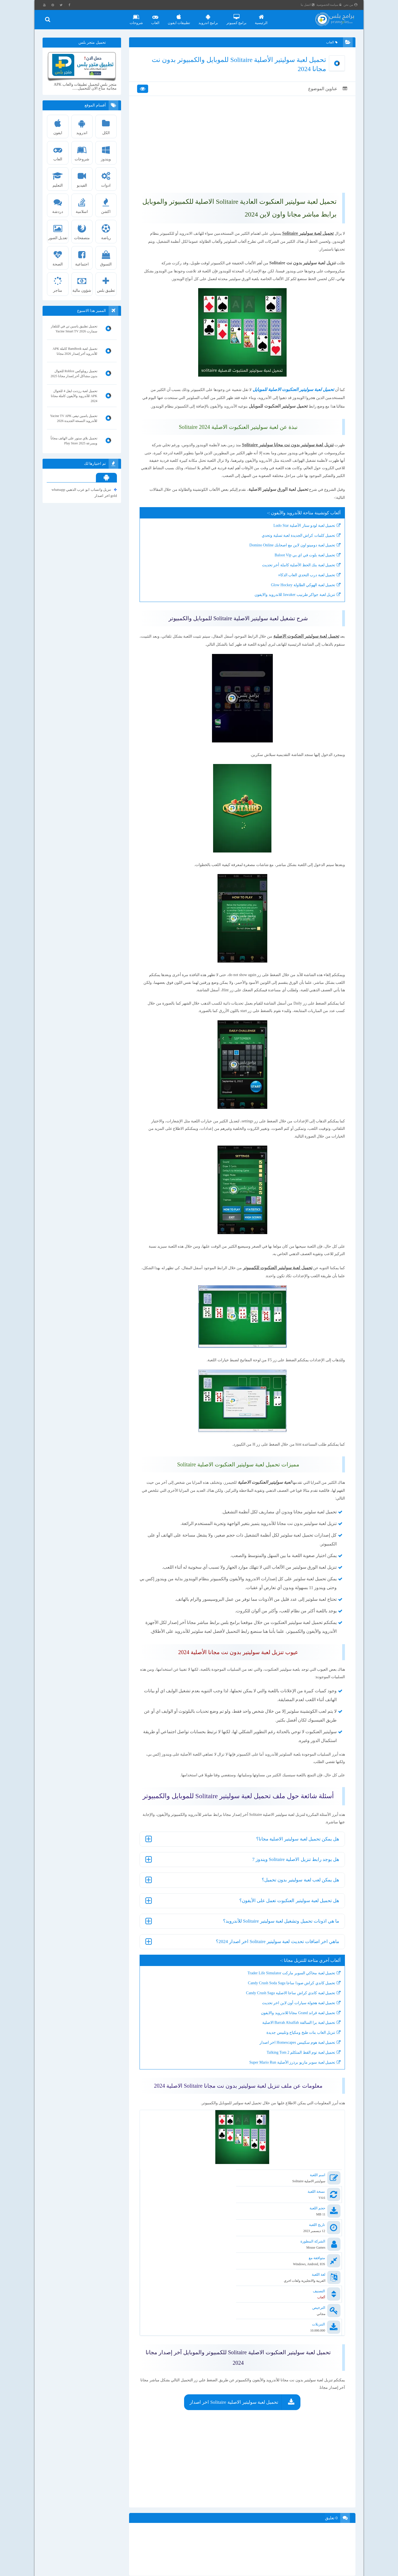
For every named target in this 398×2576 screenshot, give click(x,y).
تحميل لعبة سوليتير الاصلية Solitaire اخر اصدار (234, 2403)
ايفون (58, 125)
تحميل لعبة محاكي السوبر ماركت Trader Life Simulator (290, 2054)
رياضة (106, 230)
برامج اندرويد (208, 17)
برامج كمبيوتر (237, 17)
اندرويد (82, 125)
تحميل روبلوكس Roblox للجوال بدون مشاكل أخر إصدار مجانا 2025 (74, 373)
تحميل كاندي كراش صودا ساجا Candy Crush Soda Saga (290, 2064)
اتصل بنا (308, 4)
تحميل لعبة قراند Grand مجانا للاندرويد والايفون (297, 2093)
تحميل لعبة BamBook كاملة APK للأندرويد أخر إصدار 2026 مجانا (75, 351)
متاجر (58, 283)
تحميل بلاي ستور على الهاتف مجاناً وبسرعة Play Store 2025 (74, 440)
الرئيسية (261, 17)
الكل (106, 125)
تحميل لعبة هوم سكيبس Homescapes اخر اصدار (296, 2123)
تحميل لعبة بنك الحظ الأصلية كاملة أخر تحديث (298, 605)
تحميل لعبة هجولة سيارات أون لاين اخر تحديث (298, 2084)
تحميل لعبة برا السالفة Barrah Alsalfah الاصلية (297, 2103)
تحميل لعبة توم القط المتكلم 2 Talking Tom (300, 2133)
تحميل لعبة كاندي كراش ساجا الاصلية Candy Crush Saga (289, 2074)
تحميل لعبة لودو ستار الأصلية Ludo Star (303, 566)
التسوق (106, 256)
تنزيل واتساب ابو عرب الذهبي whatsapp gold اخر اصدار (84, 492)
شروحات (136, 17)
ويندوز (106, 151)
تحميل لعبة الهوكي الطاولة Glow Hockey (302, 625)
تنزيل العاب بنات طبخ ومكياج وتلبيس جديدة (300, 2113)
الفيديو (82, 177)
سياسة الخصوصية (329, 4)
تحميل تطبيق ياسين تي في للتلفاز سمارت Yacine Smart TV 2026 (74, 328)
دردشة (58, 204)
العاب (155, 17)
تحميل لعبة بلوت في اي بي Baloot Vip (304, 595)
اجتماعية (82, 256)
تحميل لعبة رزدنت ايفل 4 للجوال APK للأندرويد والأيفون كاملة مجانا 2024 (74, 396)
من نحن (351, 4)
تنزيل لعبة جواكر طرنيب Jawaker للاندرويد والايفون (294, 635)
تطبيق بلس (106, 283)
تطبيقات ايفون (179, 17)
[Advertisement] (242, 149)
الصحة (58, 256)
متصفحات (82, 230)
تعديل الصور (58, 230)
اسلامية (82, 204)
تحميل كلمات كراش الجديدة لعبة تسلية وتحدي (297, 575)
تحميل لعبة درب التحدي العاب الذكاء (306, 615)
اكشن (106, 204)
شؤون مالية (82, 283)
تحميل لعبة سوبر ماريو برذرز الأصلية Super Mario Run (291, 2143)
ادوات (106, 177)
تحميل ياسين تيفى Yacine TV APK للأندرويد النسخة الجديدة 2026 (74, 418)
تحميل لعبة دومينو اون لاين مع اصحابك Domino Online (291, 585)
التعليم (58, 177)
